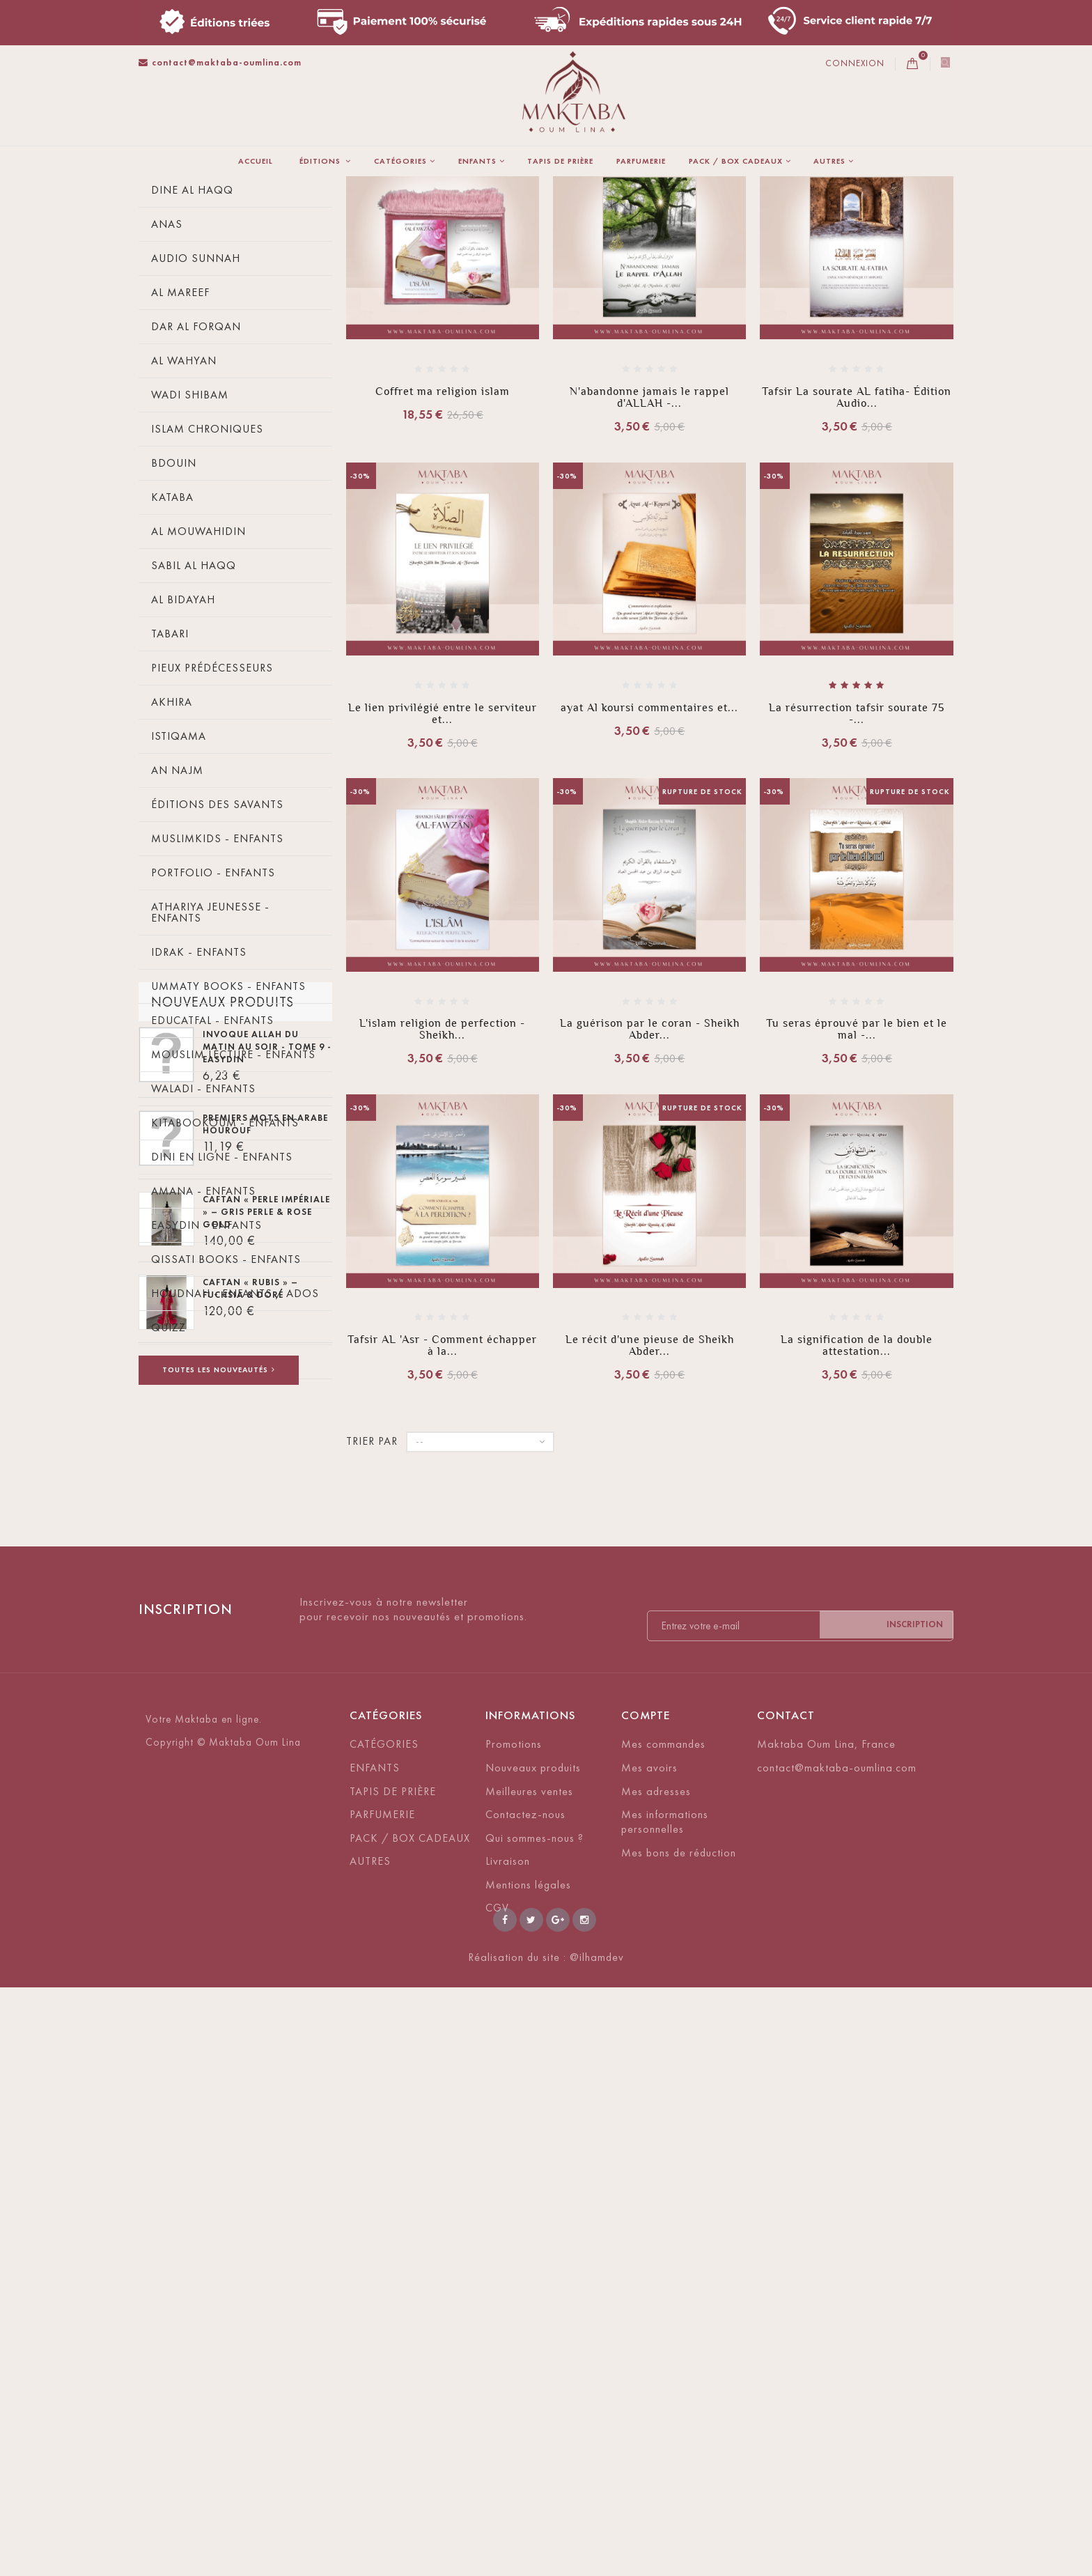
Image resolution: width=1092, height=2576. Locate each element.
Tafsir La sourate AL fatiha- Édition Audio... (856, 573)
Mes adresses (656, 2331)
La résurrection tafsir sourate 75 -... (856, 889)
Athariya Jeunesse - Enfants (210, 1088)
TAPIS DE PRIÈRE (560, 161)
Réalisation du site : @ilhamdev (546, 2545)
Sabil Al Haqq (193, 741)
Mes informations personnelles (664, 2362)
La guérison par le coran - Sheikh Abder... (650, 1205)
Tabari (170, 809)
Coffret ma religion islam (442, 567)
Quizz (168, 1503)
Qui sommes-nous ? (534, 2378)
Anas (166, 400)
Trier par (463, 283)
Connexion (854, 63)
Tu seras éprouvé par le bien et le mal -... (856, 1205)
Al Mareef (180, 468)
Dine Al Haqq (192, 366)
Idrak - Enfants (199, 1128)
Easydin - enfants (206, 1401)
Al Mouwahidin (198, 707)
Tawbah (174, 332)
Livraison (507, 2401)
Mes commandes (663, 2284)
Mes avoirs (649, 2308)
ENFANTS (477, 161)
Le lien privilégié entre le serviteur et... (442, 889)
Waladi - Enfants (203, 1264)
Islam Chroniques (207, 605)
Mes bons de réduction (678, 2393)
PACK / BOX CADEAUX (736, 161)
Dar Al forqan (196, 502)
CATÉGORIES (400, 161)
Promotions (513, 2284)
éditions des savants (217, 980)
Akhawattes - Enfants (219, 1537)
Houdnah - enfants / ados (235, 1469)
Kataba (172, 673)
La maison (163, 193)
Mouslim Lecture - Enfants (233, 1230)
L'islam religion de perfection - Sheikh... (442, 1205)
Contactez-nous (525, 2354)
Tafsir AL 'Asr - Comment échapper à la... (442, 1521)
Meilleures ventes (529, 2331)
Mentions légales (528, 2425)
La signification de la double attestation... (857, 1521)
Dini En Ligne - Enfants (221, 1333)
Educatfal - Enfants (212, 1196)
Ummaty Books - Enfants (228, 1162)
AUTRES (829, 161)
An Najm (177, 946)
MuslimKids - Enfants (217, 1014)
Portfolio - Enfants (213, 1048)
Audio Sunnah (195, 434)
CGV (497, 2448)
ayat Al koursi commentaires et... (649, 884)
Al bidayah (183, 775)
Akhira (171, 878)
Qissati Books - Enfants (226, 1435)
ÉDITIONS (321, 161)
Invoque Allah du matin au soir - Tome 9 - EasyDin (267, 1655)
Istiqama (178, 912)
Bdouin (173, 639)
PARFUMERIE (641, 161)
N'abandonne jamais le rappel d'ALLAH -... (649, 573)
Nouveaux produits (222, 1603)
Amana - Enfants (203, 1367)
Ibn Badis (179, 297)
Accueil (255, 161)
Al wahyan (184, 536)
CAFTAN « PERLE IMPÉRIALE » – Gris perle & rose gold (266, 1819)
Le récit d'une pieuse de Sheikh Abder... (650, 1521)
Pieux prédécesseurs (212, 844)
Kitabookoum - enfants (225, 1298)
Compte (645, 2256)
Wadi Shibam (189, 570)
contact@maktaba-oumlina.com (220, 62)
